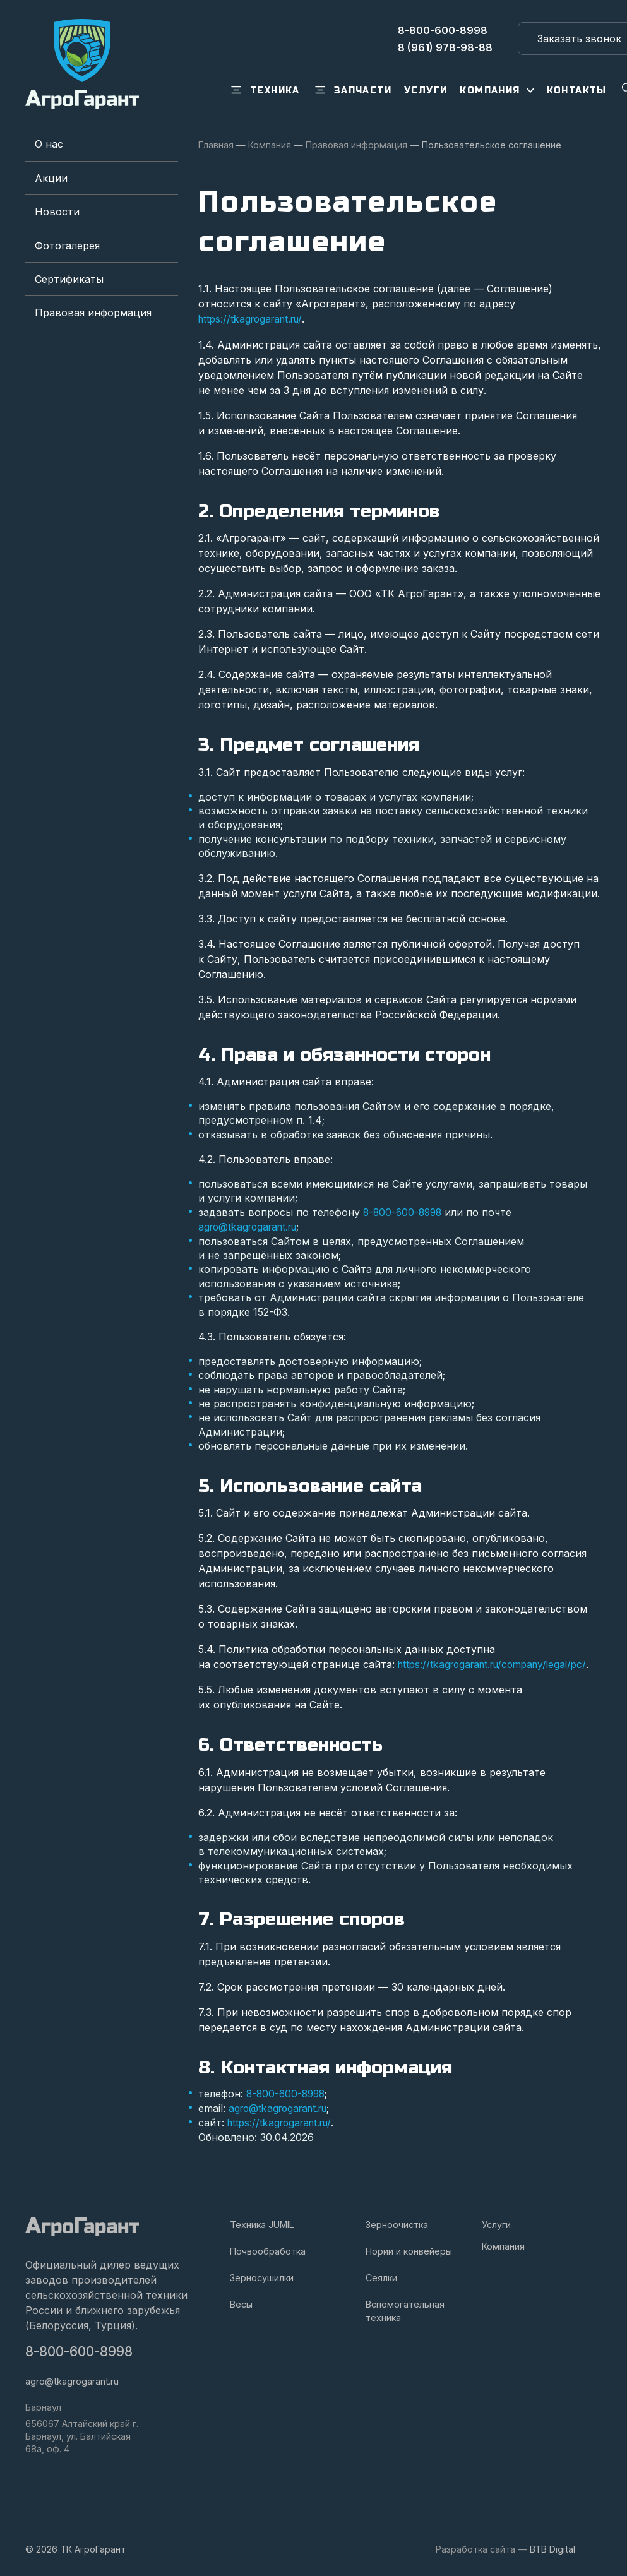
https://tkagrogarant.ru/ (254, 319)
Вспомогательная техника (405, 2308)
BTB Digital (552, 2547)
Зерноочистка (397, 2222)
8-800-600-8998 (404, 1211)
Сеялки (381, 2275)
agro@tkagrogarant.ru (251, 1226)
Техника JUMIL (262, 2222)
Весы (241, 2302)
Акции (51, 178)
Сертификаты (69, 279)
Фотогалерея (67, 245)
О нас (49, 144)
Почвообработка (268, 2249)
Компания (503, 2244)
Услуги (496, 2222)
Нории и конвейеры (409, 2249)
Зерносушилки (262, 2275)
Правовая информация (93, 312)
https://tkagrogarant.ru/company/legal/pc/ (498, 1663)
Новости (57, 211)
